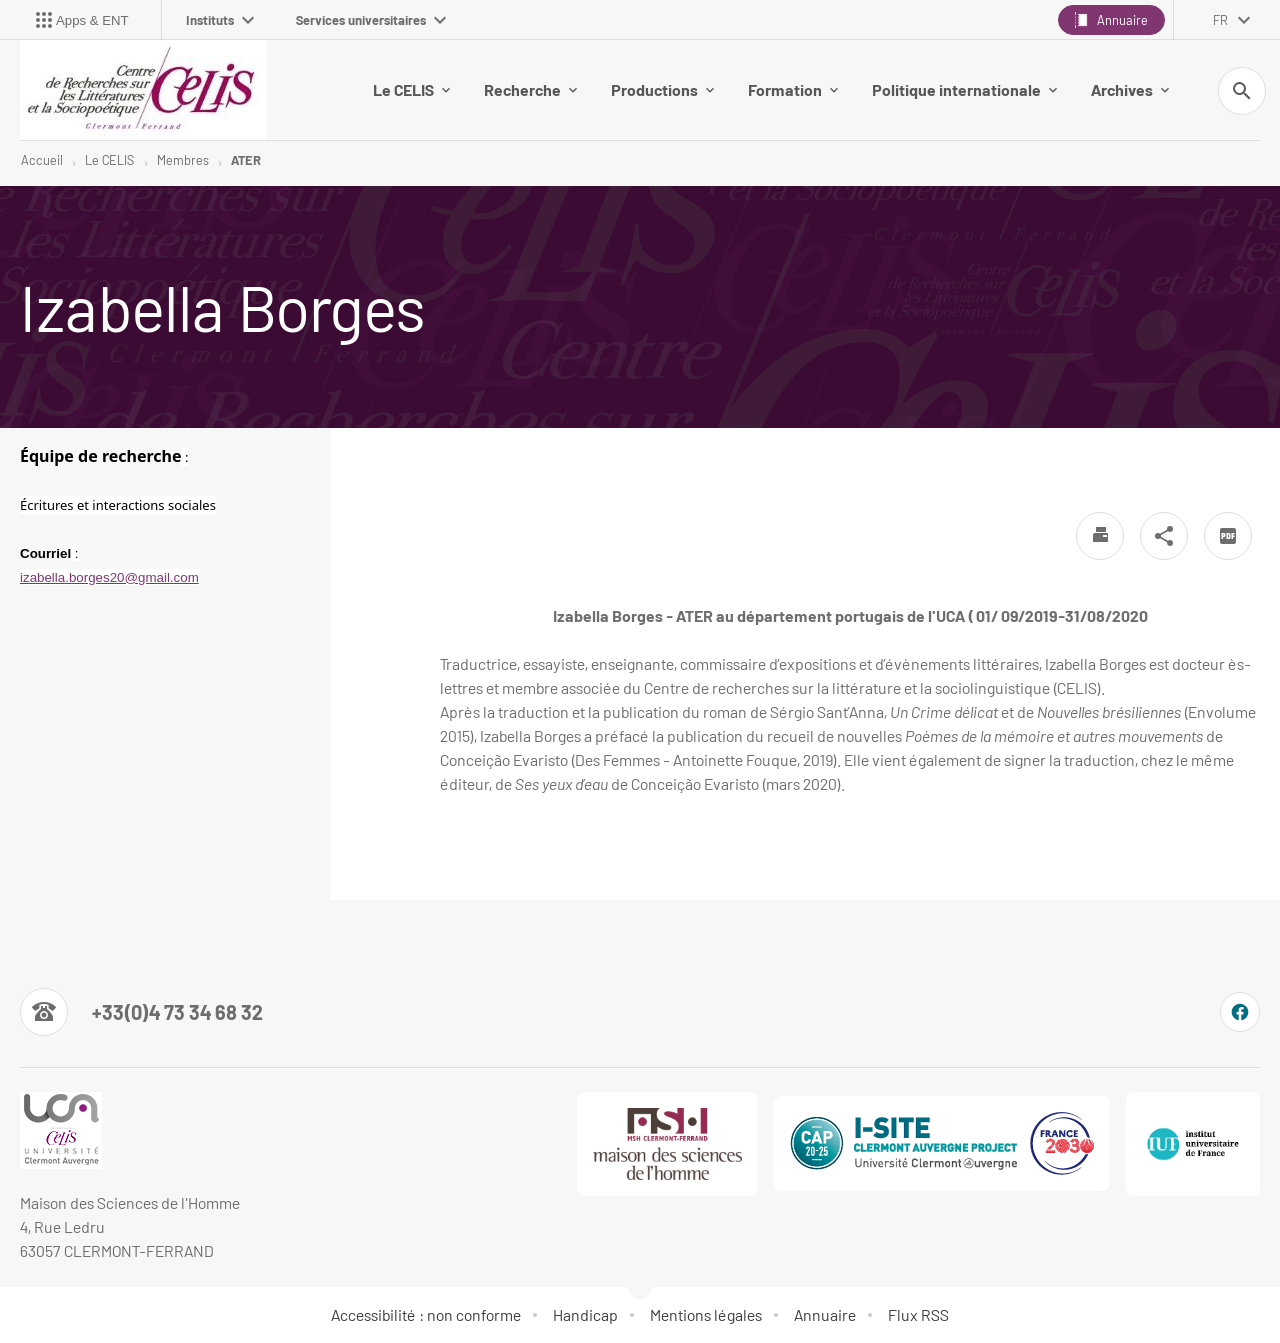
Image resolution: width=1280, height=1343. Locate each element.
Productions (662, 89)
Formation (793, 89)
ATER (246, 160)
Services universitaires (371, 20)
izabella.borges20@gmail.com (109, 577)
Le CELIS (411, 89)
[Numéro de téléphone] (141, 1012)
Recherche (530, 89)
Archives (1130, 89)
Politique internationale (964, 89)
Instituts (220, 20)
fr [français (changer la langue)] (1220, 20)
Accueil (42, 160)
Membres (183, 160)
